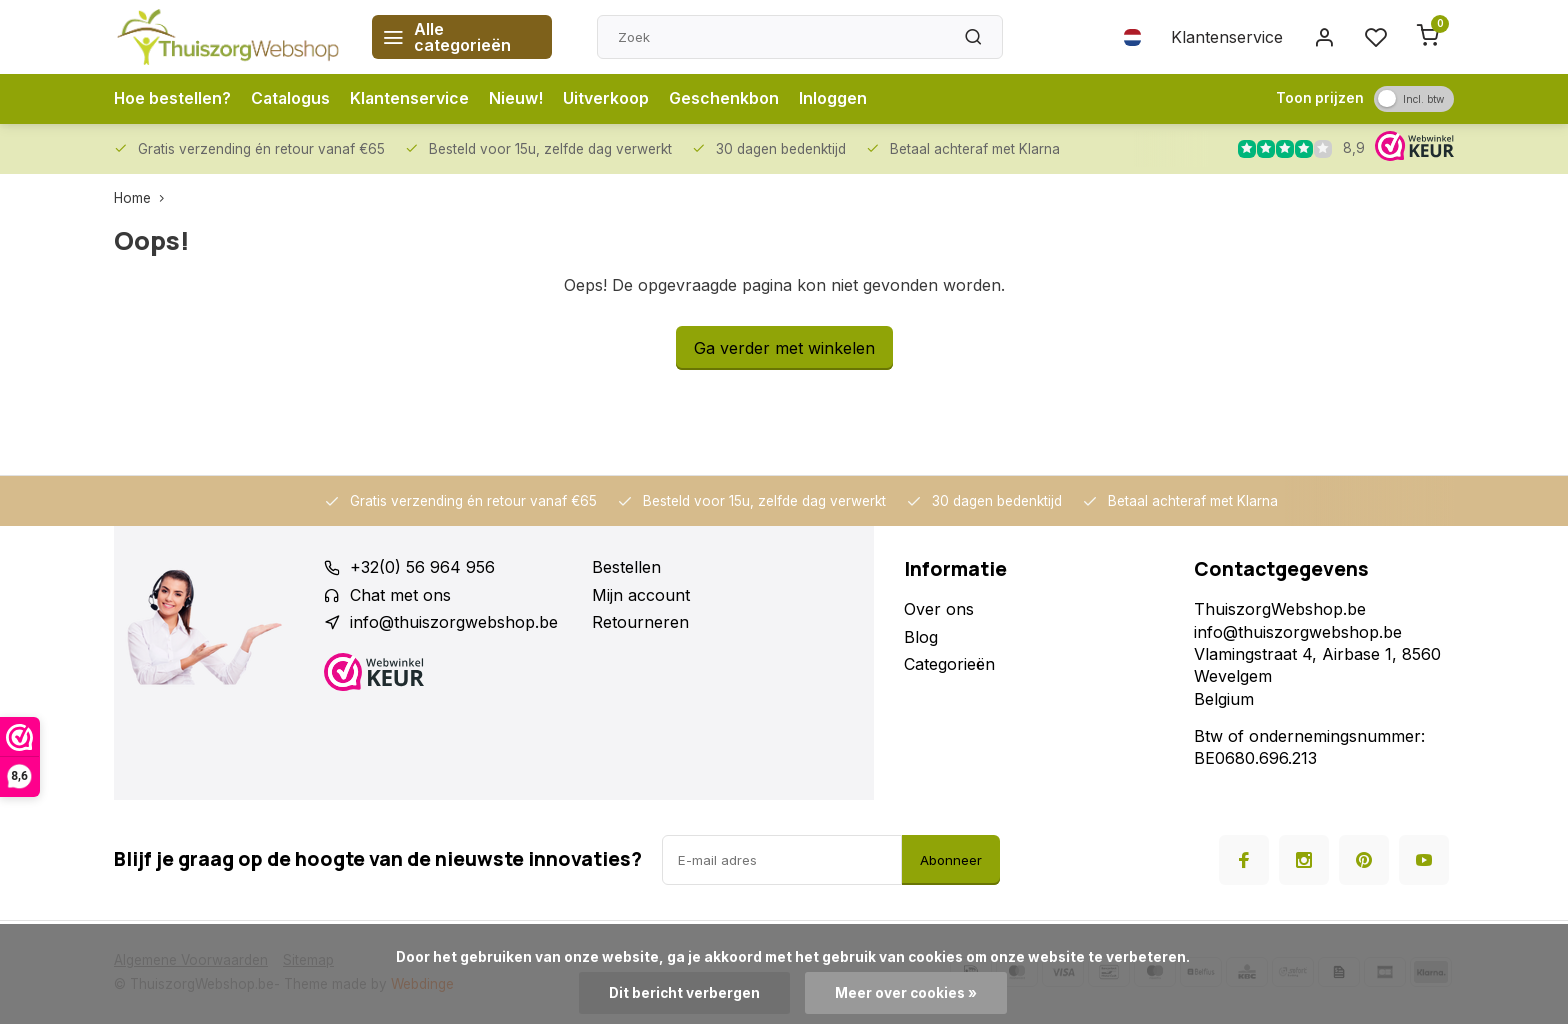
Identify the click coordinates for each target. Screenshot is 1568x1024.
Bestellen (626, 567)
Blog (921, 637)
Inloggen (837, 99)
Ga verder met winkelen (784, 348)
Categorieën (949, 664)
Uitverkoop (610, 99)
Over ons (939, 609)
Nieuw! (520, 99)
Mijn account (641, 595)
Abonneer (951, 860)
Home (143, 198)
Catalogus (292, 99)
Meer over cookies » (906, 993)
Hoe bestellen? (173, 99)
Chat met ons (400, 595)
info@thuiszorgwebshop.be (454, 622)
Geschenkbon (728, 99)
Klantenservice (1227, 37)
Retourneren (640, 622)
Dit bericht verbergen (684, 993)
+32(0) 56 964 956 (422, 567)
